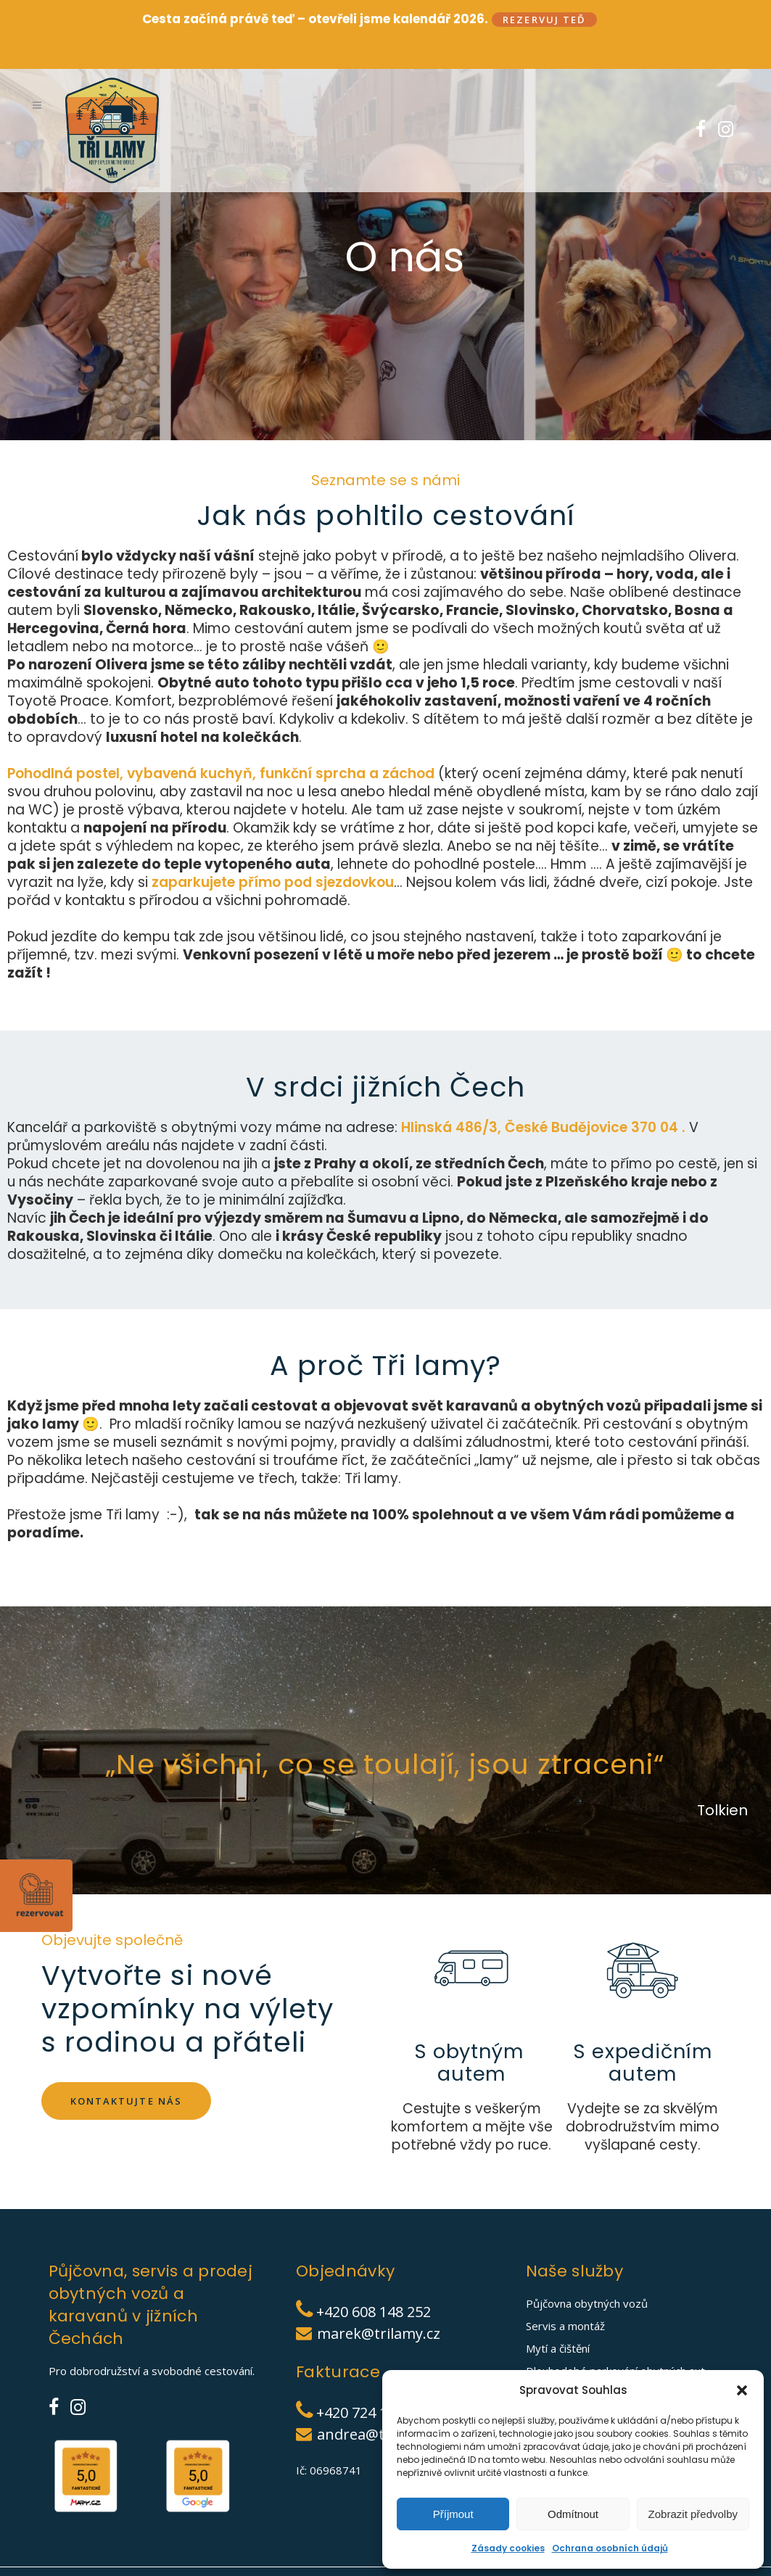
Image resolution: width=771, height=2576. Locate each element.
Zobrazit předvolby (693, 2514)
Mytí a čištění (558, 2324)
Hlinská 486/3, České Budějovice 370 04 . (545, 1102)
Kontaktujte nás (126, 2074)
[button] (742, 2390)
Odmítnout (573, 2514)
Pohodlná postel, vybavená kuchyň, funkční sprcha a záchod (220, 748)
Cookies (242, 2569)
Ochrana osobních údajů (610, 2548)
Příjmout (453, 2514)
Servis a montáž (565, 2301)
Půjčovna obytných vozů (587, 2279)
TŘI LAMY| (94, 2569)
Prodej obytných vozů (581, 2369)
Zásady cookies (508, 2548)
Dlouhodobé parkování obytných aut (615, 2346)
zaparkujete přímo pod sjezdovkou (273, 857)
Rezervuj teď (544, 19)
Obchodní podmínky (308, 2569)
